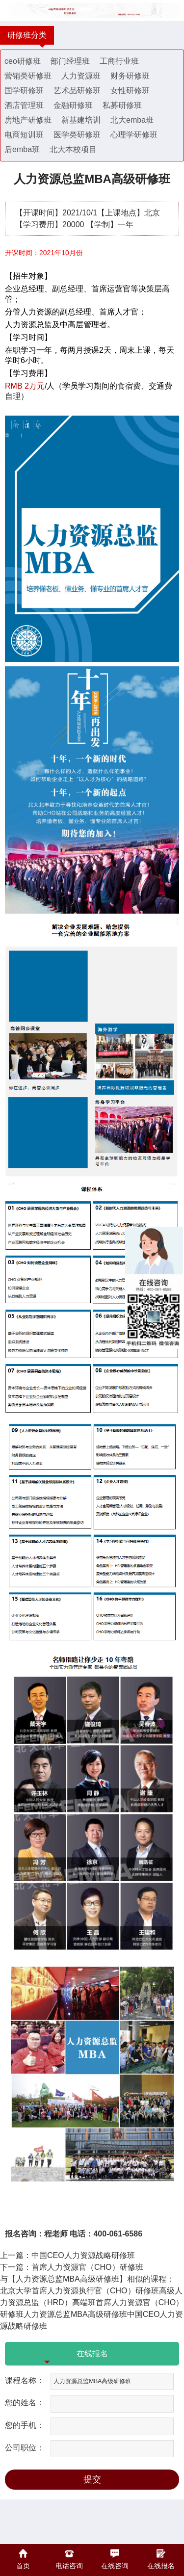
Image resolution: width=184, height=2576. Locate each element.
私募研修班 (122, 105)
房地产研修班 (28, 120)
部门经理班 (70, 61)
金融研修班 (73, 105)
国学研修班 (24, 90)
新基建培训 (81, 120)
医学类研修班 (77, 135)
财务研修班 (130, 76)
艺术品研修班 (77, 90)
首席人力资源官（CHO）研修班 (87, 2267)
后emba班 (22, 149)
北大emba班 (132, 120)
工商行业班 (119, 61)
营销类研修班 (28, 76)
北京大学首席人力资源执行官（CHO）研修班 (79, 2291)
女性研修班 (130, 90)
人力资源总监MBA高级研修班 (75, 2314)
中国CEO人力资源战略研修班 (83, 2255)
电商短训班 (24, 135)
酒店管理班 (24, 105)
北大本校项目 (73, 149)
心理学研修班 (134, 135)
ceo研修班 (22, 61)
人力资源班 (81, 76)
